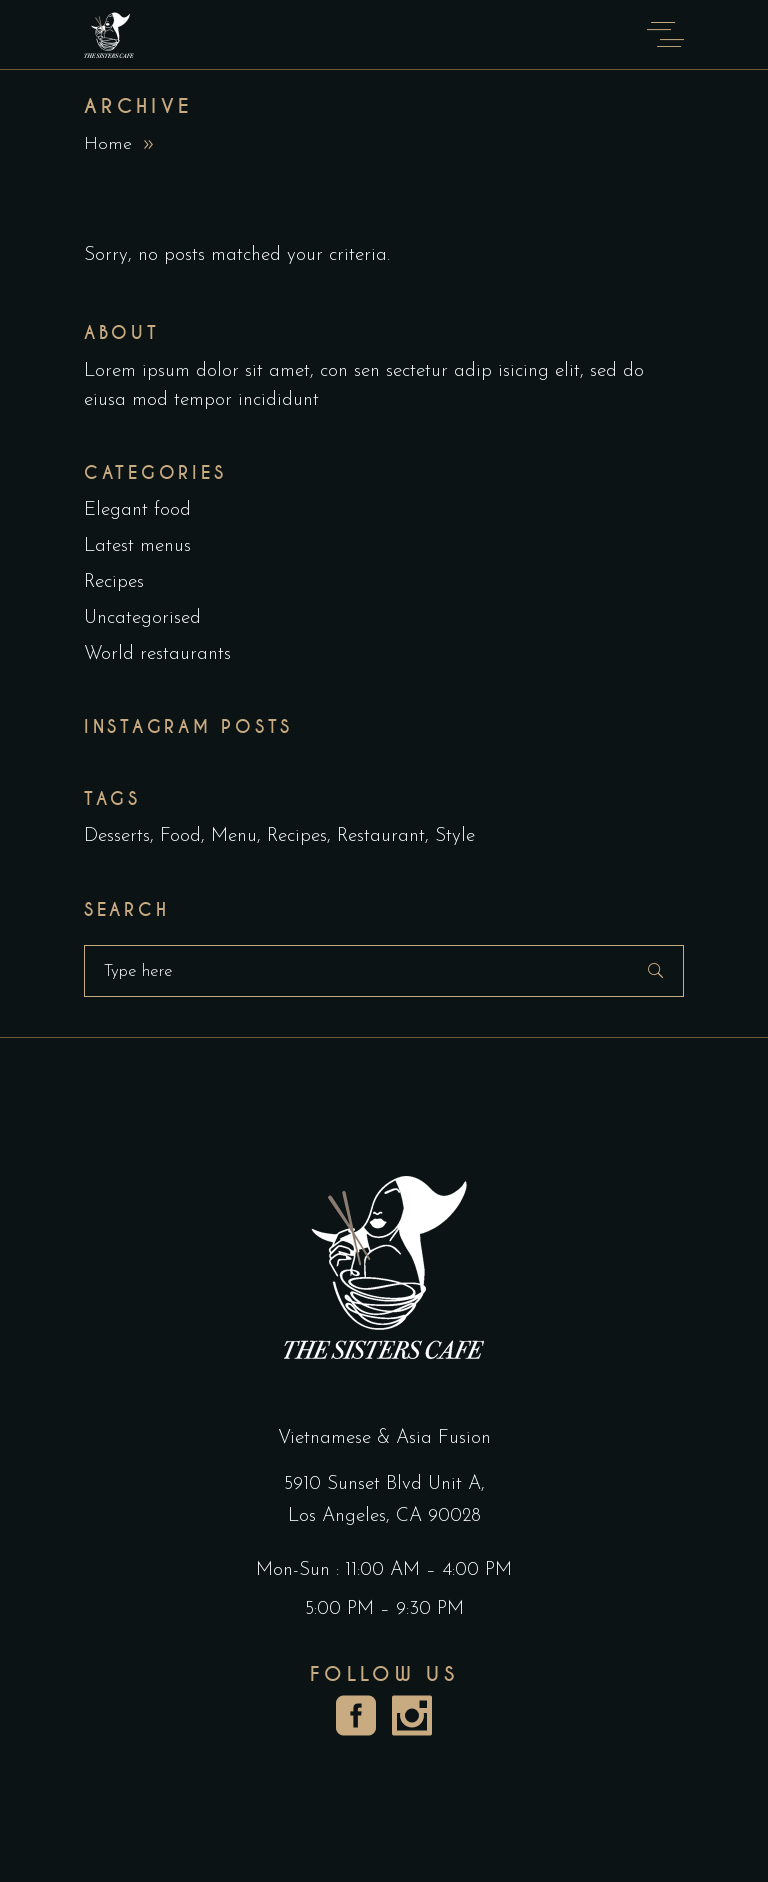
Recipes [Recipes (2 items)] (297, 836)
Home (108, 144)
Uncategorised (142, 618)
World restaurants (157, 654)
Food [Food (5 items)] (180, 836)
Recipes (114, 582)
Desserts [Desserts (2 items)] (117, 836)
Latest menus (137, 546)
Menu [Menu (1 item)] (234, 836)
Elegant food (137, 510)
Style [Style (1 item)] (455, 836)
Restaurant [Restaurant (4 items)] (381, 836)
